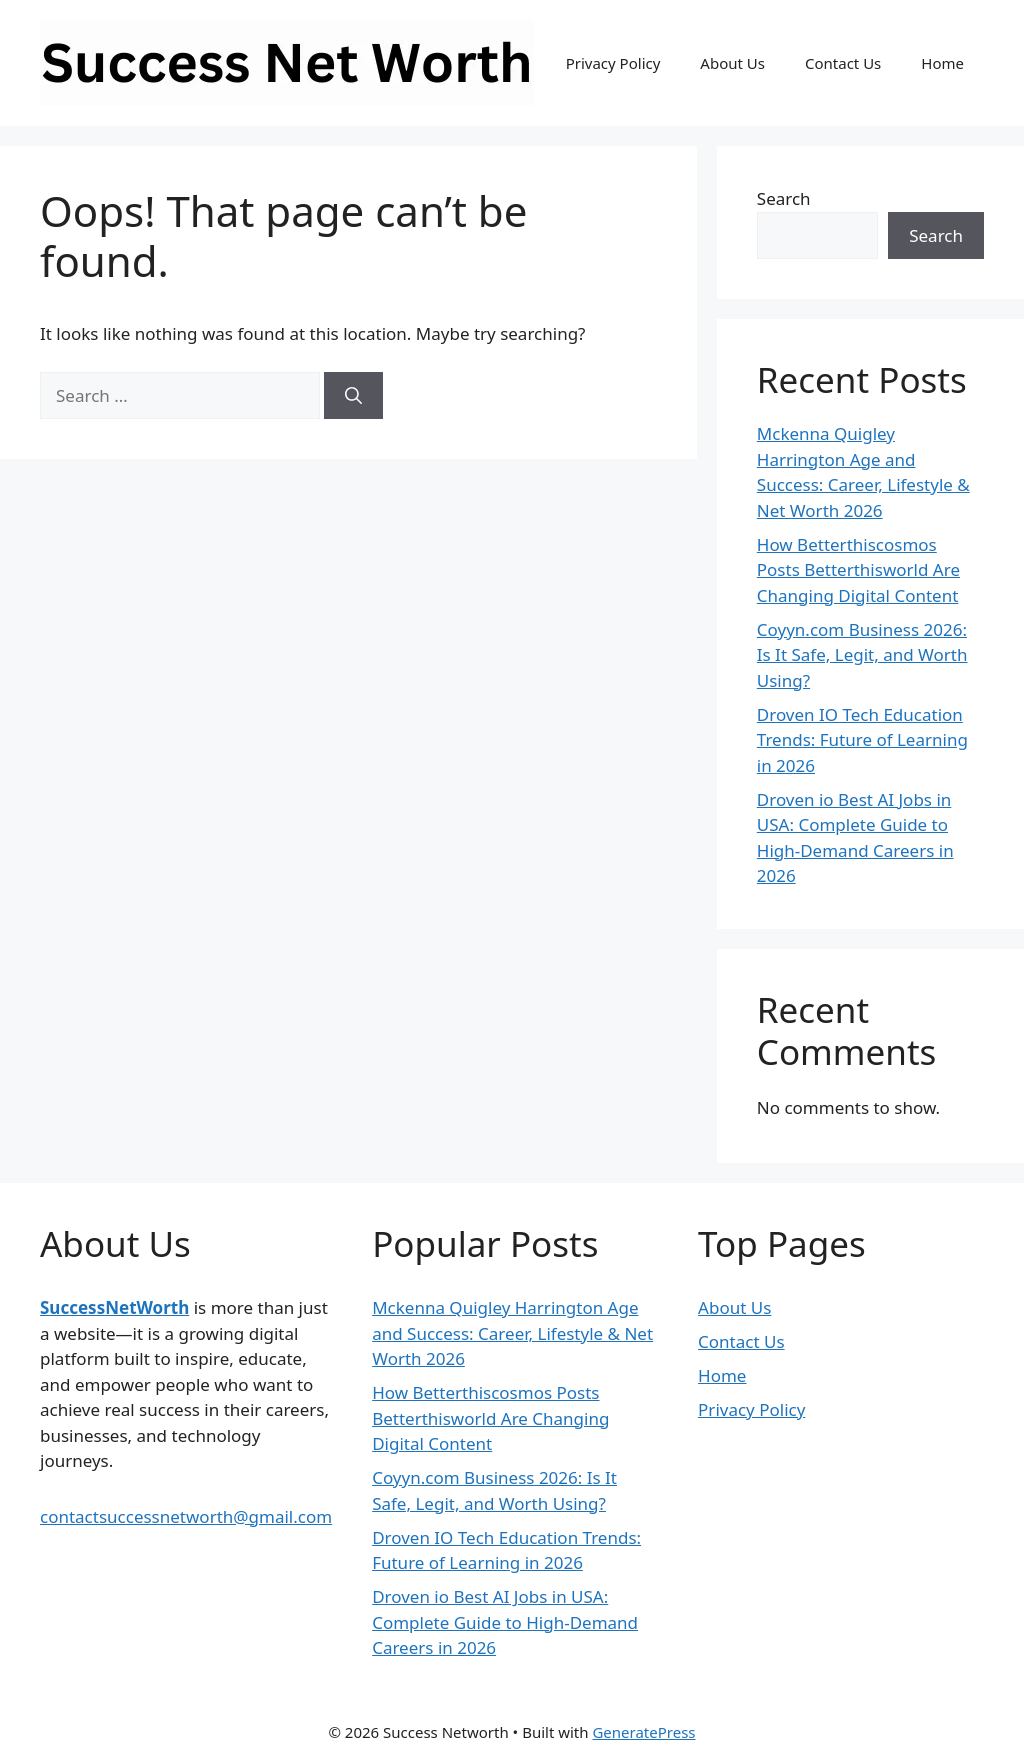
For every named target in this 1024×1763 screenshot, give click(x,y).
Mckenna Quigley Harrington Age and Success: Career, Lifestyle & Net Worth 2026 (512, 1333)
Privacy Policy (613, 63)
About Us (732, 63)
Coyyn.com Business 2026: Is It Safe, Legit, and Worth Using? (862, 655)
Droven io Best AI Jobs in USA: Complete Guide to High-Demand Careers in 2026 (505, 1622)
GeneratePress (643, 1732)
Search (784, 198)
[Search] (353, 396)
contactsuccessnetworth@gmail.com (186, 1516)
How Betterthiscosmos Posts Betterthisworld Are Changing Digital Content (858, 570)
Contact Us (843, 63)
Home (942, 63)
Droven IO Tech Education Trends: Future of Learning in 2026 (862, 740)
